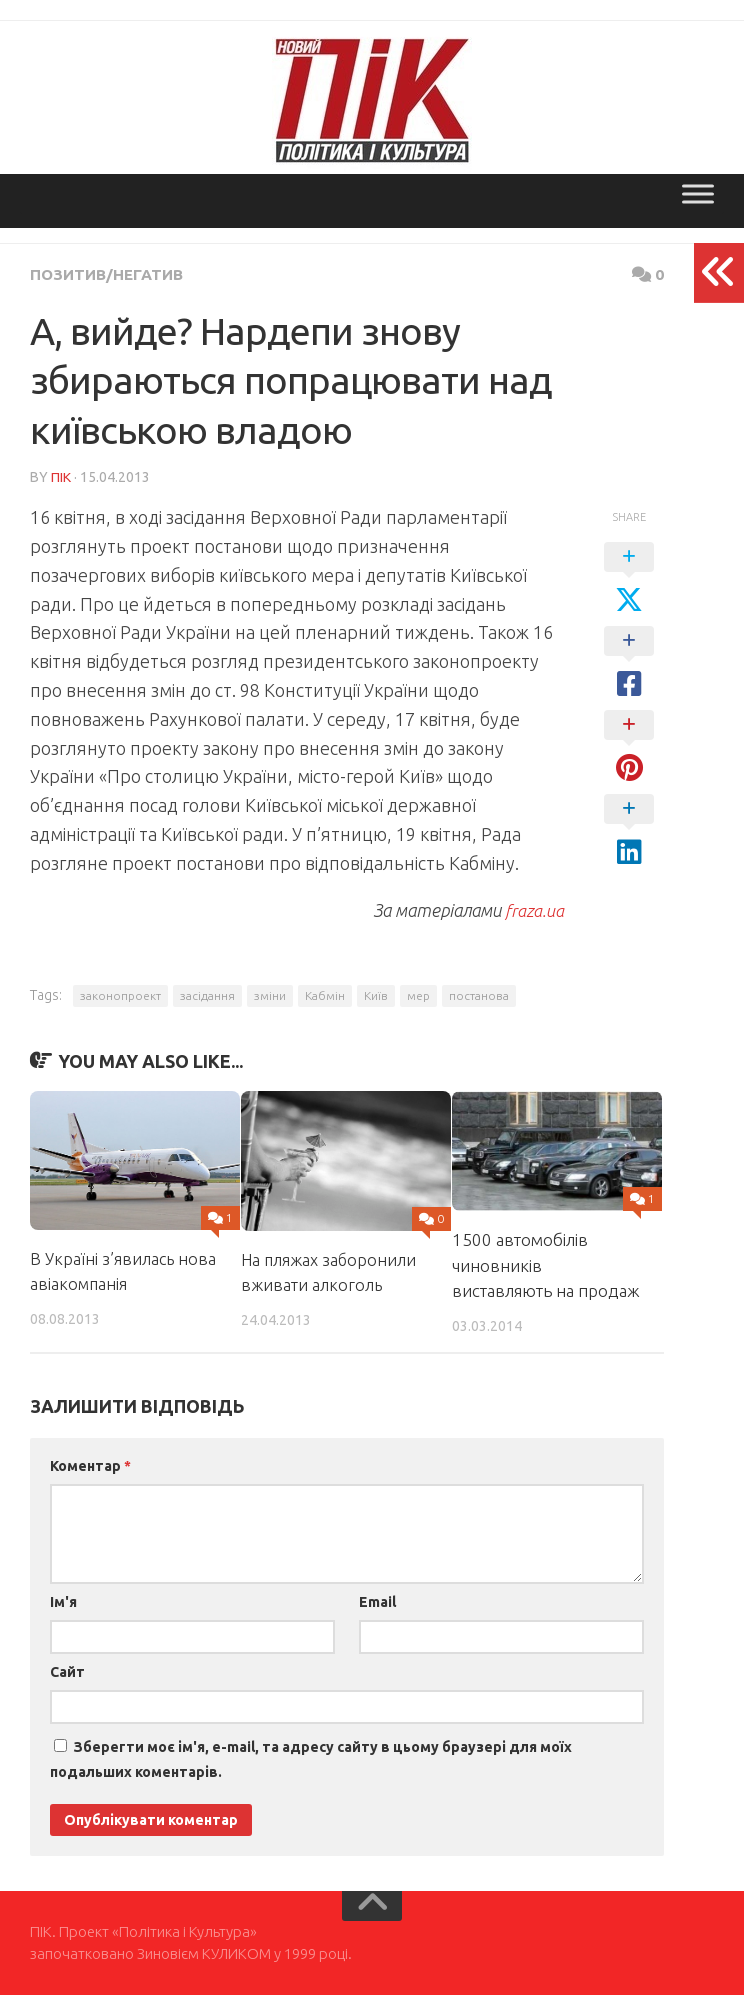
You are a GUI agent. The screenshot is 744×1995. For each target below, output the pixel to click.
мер (418, 994)
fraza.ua (533, 909)
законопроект (120, 994)
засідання (207, 994)
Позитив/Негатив (109, 274)
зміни (270, 994)
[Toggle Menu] (698, 193)
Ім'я (63, 1601)
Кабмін (325, 994)
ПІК (61, 476)
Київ (376, 994)
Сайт (67, 1671)
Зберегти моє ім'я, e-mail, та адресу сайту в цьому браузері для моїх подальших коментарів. (311, 1758)
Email (377, 1601)
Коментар (90, 1465)
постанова (479, 994)
